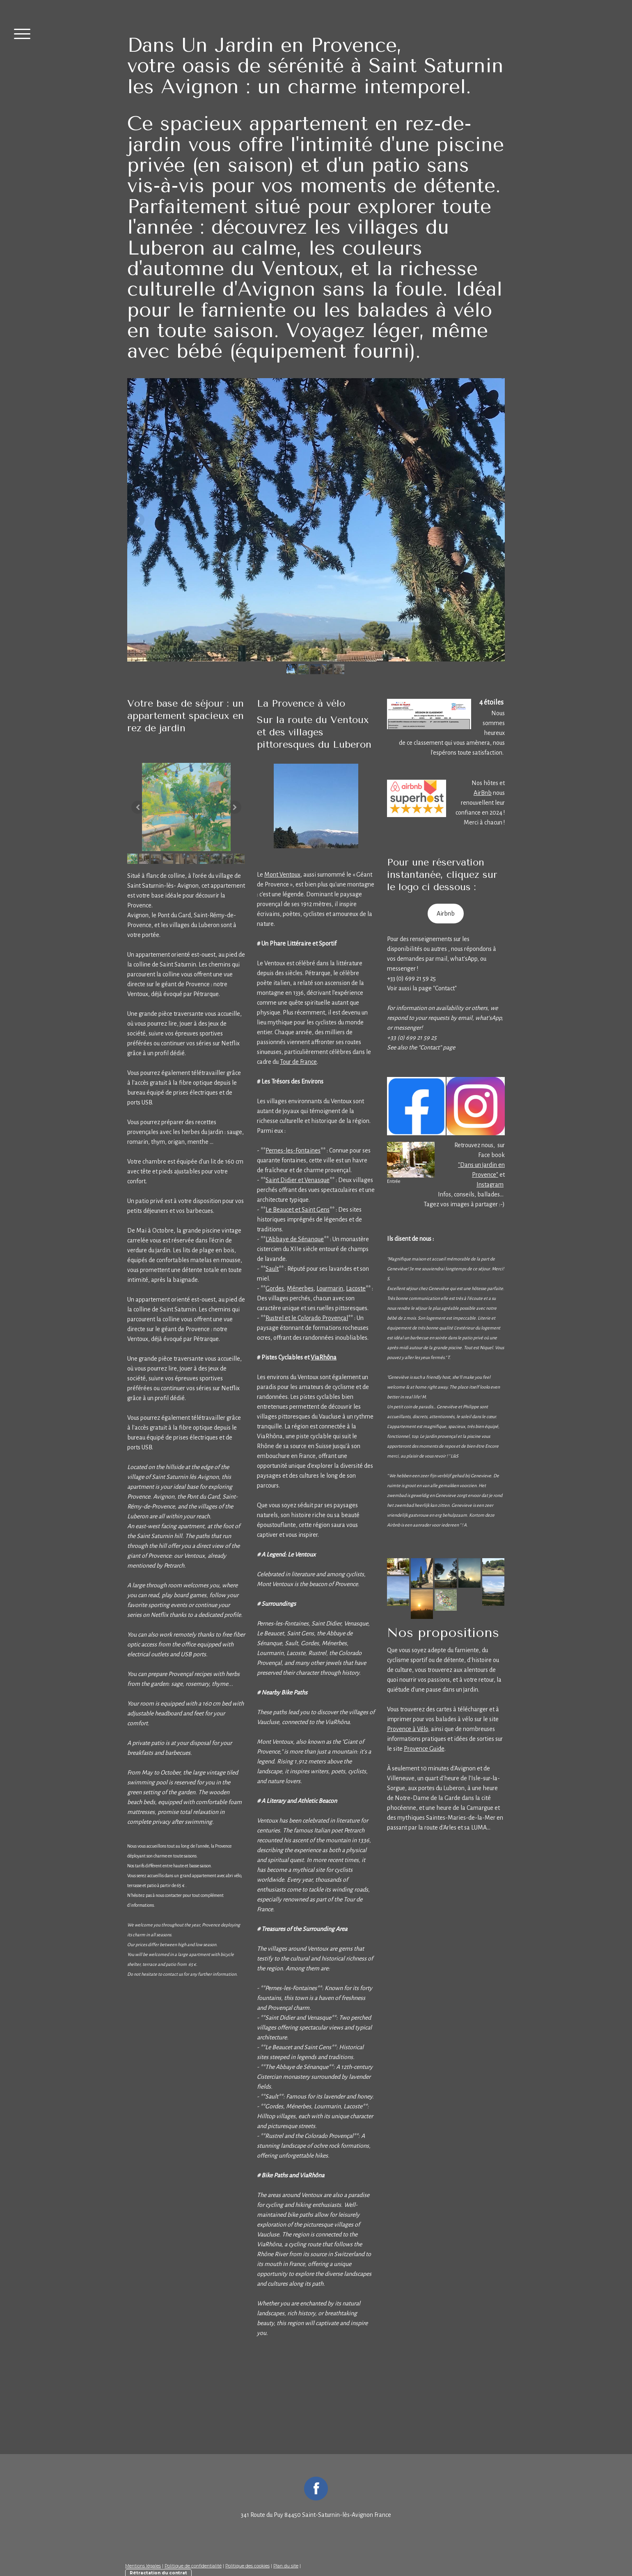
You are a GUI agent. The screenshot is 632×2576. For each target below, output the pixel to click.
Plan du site (285, 2566)
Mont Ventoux (282, 874)
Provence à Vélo (407, 1729)
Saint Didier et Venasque (298, 1180)
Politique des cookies (247, 2566)
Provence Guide (424, 1748)
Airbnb (446, 913)
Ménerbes (300, 1288)
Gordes (275, 1288)
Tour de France (298, 1061)
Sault (272, 1268)
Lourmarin (329, 1288)
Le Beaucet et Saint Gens (298, 1209)
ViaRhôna (324, 1357)
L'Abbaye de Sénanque (295, 1239)
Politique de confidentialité (193, 2566)
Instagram (490, 1184)
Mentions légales (143, 2566)
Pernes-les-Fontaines (293, 1150)
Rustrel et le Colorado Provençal (307, 1318)
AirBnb (483, 793)
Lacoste (356, 1288)
